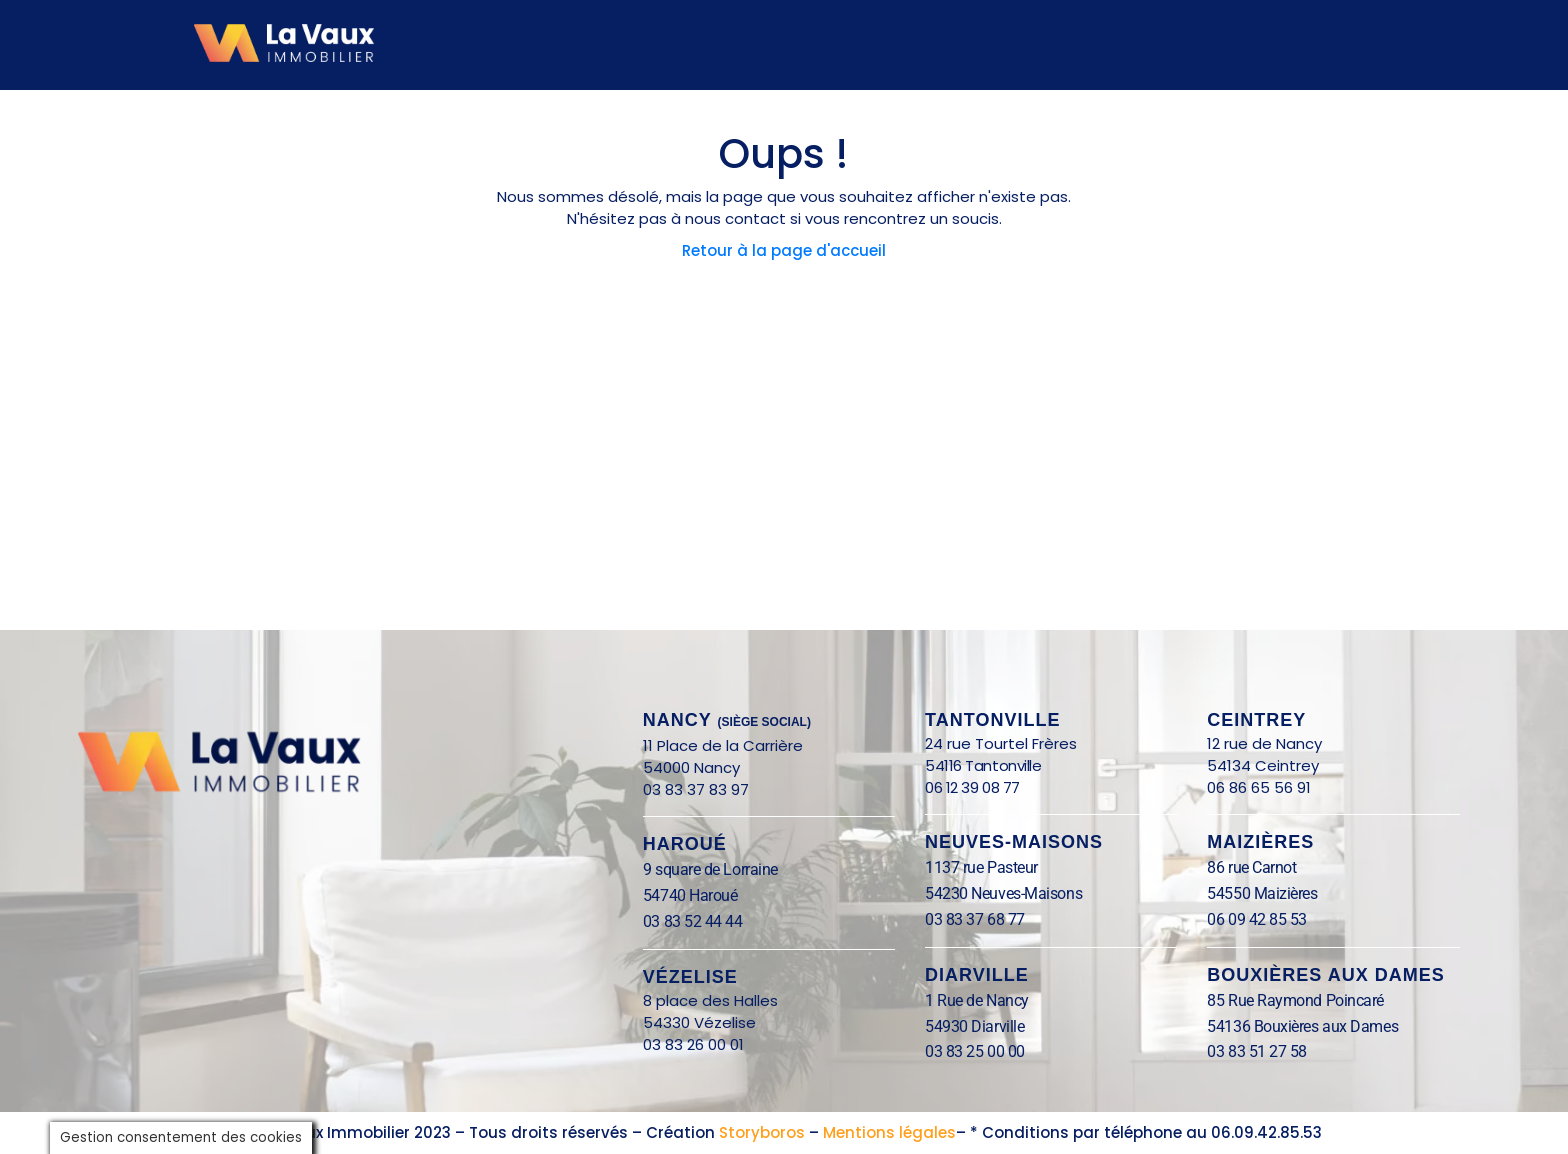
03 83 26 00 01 (693, 1044)
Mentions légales (889, 1132)
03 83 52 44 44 (693, 921)
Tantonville (992, 720)
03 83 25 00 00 (975, 1051)
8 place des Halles (716, 1000)
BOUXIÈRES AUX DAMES (1325, 975)
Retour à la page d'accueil (784, 250)
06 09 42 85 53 (1257, 919)
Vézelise (690, 977)
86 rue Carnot (1273, 867)
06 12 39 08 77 (972, 787)
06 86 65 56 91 (1259, 787)
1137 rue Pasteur (981, 867)
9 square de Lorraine (710, 869)
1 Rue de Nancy (977, 1000)
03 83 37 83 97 (696, 789)
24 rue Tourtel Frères (1001, 743)
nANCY (727, 720)
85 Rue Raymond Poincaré (1295, 1000)
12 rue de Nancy (1264, 743)
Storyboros (762, 1132)
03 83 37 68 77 (975, 919)
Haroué (685, 844)
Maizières (1260, 842)
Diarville (977, 975)
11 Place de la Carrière (723, 745)
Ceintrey (1256, 720)
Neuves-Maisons (1014, 842)
